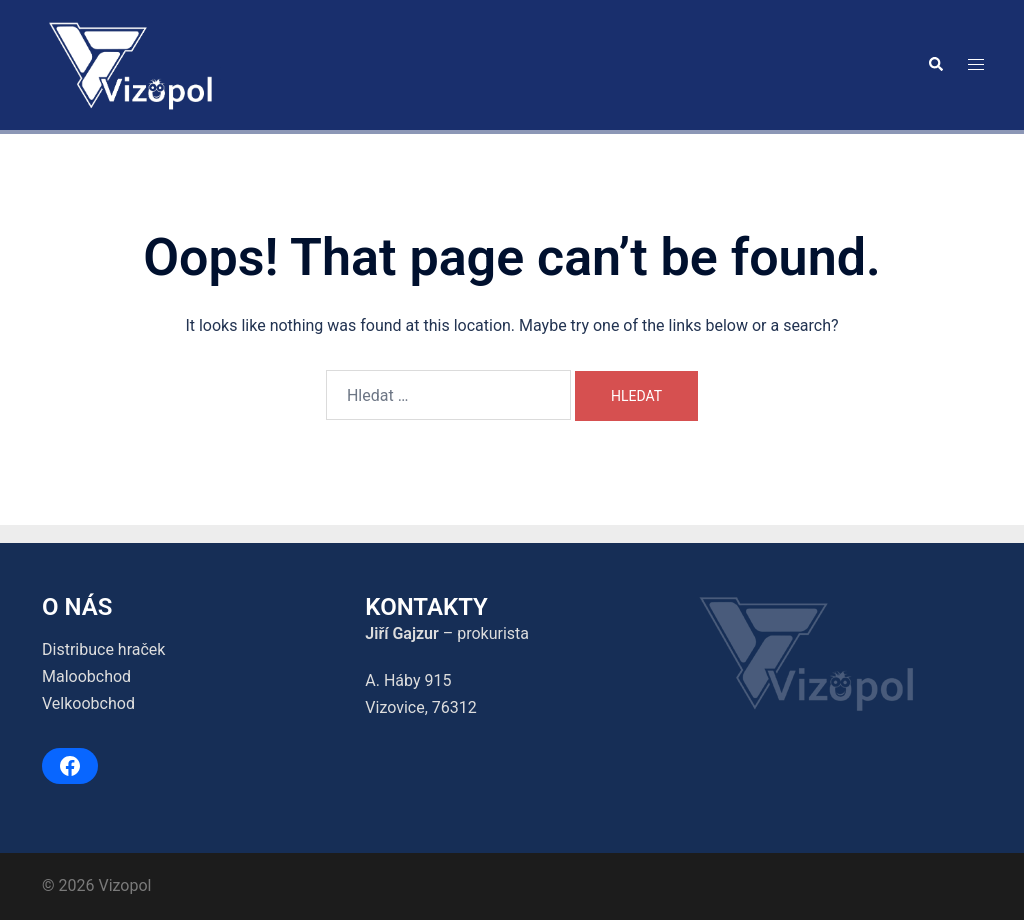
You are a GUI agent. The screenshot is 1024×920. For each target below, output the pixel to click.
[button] (935, 65)
